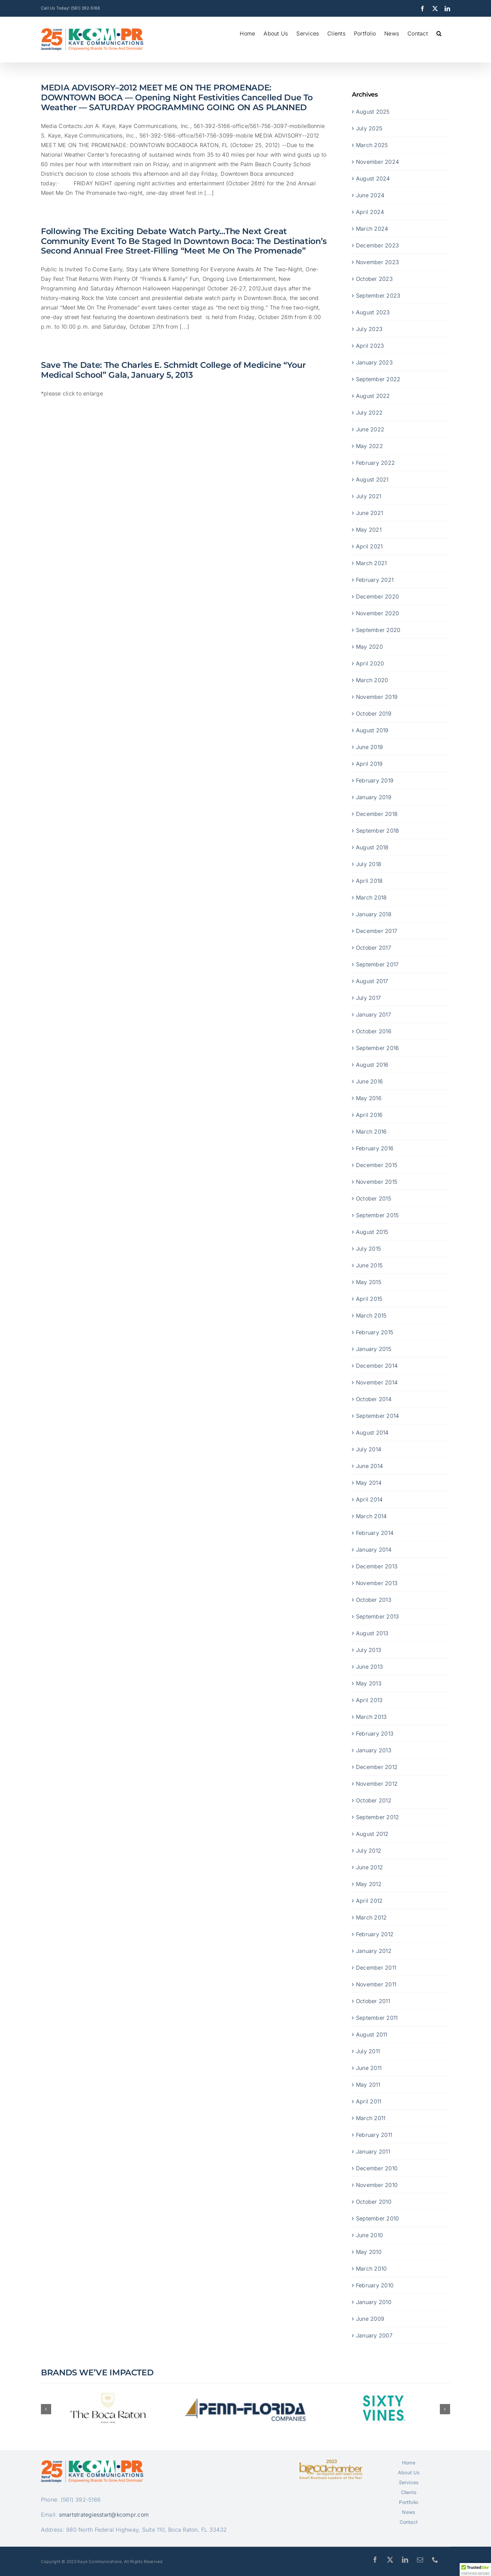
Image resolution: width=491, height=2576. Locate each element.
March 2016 (371, 1131)
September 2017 (377, 964)
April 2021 (369, 546)
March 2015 (371, 1315)
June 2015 (369, 1265)
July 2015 (368, 1248)
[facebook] (375, 2559)
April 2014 (369, 1499)
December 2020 (377, 596)
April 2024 (370, 211)
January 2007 (374, 2335)
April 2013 (369, 1699)
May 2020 (369, 646)
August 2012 (372, 1833)
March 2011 (370, 2117)
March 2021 (371, 562)
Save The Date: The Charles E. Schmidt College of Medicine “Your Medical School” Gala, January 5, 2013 (173, 370)
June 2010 (369, 2234)
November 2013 (377, 1582)
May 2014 (369, 1482)
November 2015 (376, 1181)
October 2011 (373, 2000)
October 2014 (373, 1398)
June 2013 (369, 1666)
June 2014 (369, 1465)
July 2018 (368, 863)
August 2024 (373, 178)
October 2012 (373, 1800)
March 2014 (371, 1515)
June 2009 (370, 2318)
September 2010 (377, 2218)
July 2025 (369, 128)
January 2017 (373, 1014)
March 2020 (372, 679)
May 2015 (368, 1281)
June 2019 (369, 746)
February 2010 (374, 2285)
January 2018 (373, 913)
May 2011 (368, 2084)
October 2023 (374, 278)
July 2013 (368, 1649)
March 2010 (371, 2268)
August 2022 (373, 395)
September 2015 (377, 1214)
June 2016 (369, 1081)
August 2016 (372, 1064)
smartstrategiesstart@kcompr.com (104, 2514)
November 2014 (377, 1382)
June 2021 (369, 512)
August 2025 (373, 111)
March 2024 (372, 228)
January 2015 (373, 1348)
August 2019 (372, 729)
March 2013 (371, 1716)
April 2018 (369, 880)
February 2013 (374, 1733)
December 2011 (376, 1967)
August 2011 (371, 2034)
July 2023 (369, 328)
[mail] (420, 2559)
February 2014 (374, 1532)
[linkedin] (405, 2559)
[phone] (435, 2559)
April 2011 (368, 2101)
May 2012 (369, 1883)
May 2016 (369, 1097)
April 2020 (370, 663)
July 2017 (368, 997)
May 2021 (369, 529)
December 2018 (377, 813)
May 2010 (369, 2251)
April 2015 (369, 1298)
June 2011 (369, 2067)
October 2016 (373, 1030)
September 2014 (377, 1415)
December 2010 (377, 2167)
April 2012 (369, 1900)
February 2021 (374, 579)
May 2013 (369, 1683)
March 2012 (371, 1917)
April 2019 (369, 763)
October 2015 (373, 1198)
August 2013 (372, 1632)
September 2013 (377, 1616)
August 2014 (372, 1432)
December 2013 (377, 1566)
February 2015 (374, 1331)
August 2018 (372, 847)
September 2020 (378, 629)
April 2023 (370, 345)
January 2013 (373, 1749)
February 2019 (374, 780)
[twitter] (390, 2559)
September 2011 (377, 2017)
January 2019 (373, 796)
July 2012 (368, 1850)
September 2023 (378, 295)
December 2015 (376, 1164)
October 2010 (373, 2201)
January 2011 (373, 2151)
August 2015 (372, 1231)
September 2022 (378, 378)
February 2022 (375, 462)
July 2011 (368, 2050)
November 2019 (377, 696)
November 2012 (377, 1783)
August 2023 (373, 311)
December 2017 (376, 930)
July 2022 (369, 412)
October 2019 (373, 713)
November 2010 (377, 2184)
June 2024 (370, 194)
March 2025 (372, 144)
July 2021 (368, 495)
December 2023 (377, 245)
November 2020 (377, 612)
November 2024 (377, 161)
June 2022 (370, 429)
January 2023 (374, 362)
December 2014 (377, 1365)
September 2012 (377, 1816)
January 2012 (373, 1950)
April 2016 (369, 1114)
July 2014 (368, 1448)
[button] (439, 33)
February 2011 (374, 2134)
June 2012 (369, 1866)
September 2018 (377, 830)
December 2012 (377, 1766)
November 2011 (376, 1984)
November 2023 (377, 261)
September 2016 (377, 1047)
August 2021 (372, 479)
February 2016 (374, 1148)
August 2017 (372, 980)
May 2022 (369, 445)
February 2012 (374, 1933)
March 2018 (371, 897)
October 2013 (373, 1599)
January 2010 (373, 2301)
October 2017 (373, 947)
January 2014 (373, 1549)
